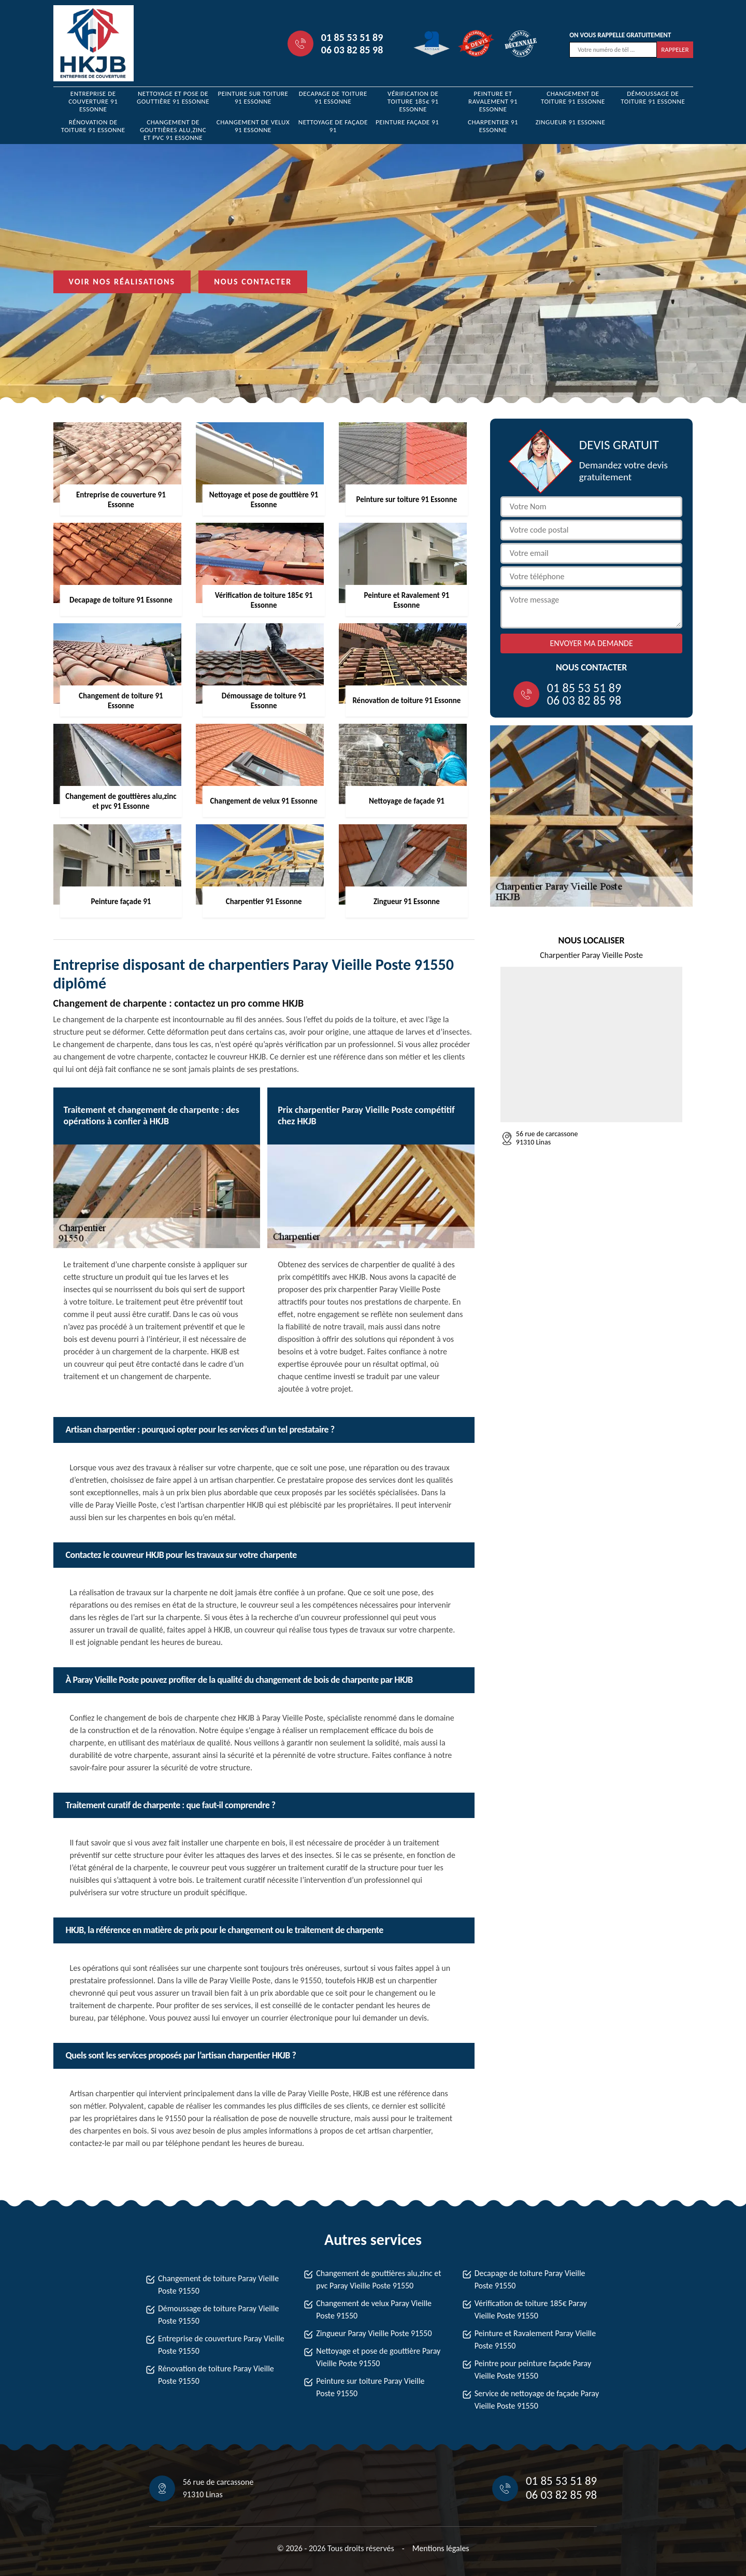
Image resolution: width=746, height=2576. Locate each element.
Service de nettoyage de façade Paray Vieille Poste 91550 (537, 2399)
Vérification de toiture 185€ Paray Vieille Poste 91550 (531, 2309)
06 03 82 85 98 (352, 50)
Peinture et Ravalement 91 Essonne (493, 101)
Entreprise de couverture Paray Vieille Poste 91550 (221, 2345)
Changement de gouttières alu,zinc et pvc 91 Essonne (173, 129)
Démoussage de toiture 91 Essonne (653, 97)
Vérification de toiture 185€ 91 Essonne (413, 101)
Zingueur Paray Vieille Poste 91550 (374, 2333)
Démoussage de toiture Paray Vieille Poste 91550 (218, 2314)
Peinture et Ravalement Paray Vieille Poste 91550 (535, 2339)
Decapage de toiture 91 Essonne (333, 97)
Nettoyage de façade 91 (333, 126)
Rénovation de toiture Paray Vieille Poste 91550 (216, 2375)
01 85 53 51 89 (352, 37)
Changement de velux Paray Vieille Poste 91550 (374, 2309)
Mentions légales (440, 2548)
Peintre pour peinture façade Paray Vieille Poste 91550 (533, 2369)
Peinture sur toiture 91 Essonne (253, 97)
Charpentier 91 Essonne (493, 126)
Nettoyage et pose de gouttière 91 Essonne (173, 97)
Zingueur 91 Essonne (571, 122)
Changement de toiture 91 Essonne (573, 97)
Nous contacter (253, 282)
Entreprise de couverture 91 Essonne (93, 101)
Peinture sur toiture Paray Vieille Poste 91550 (370, 2387)
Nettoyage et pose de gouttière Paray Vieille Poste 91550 (378, 2357)
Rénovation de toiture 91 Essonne (93, 126)
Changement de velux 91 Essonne (253, 126)
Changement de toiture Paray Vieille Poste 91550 (218, 2284)
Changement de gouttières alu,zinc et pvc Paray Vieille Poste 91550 (378, 2279)
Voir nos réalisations (122, 282)
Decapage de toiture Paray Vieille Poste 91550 (530, 2279)
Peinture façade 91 (407, 122)
